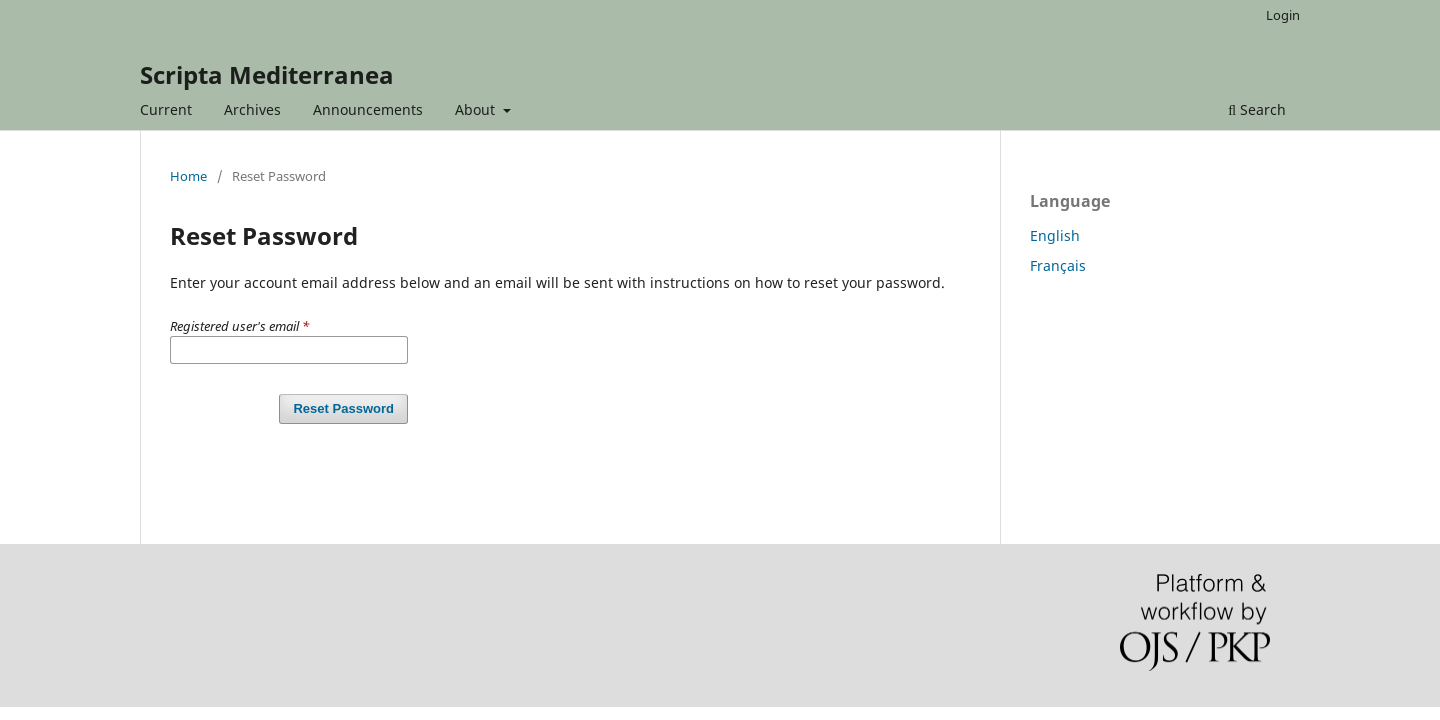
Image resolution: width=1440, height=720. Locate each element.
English (1055, 235)
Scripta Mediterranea (267, 74)
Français (1058, 265)
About (477, 109)
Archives (252, 109)
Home (188, 176)
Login (1283, 15)
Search (1257, 109)
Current (166, 109)
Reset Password (343, 408)
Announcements (368, 109)
